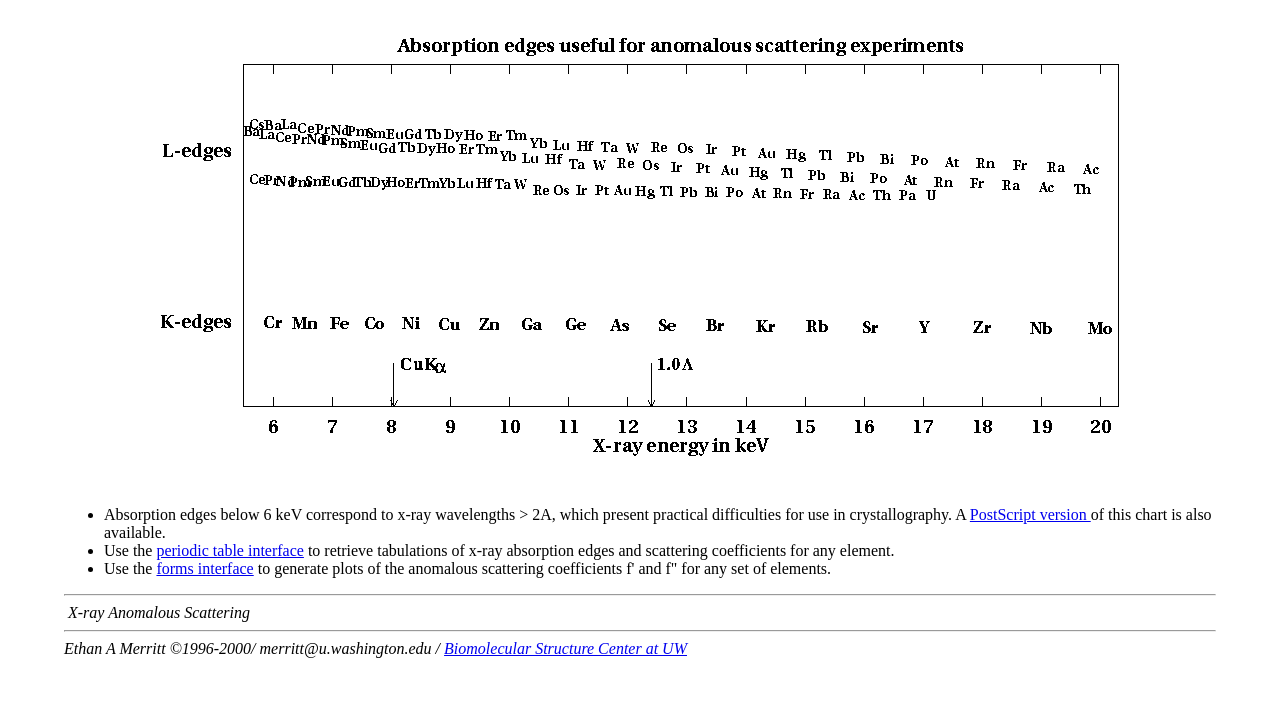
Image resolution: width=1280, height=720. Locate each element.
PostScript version (1030, 514)
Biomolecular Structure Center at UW (565, 648)
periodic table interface (229, 550)
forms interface (204, 568)
